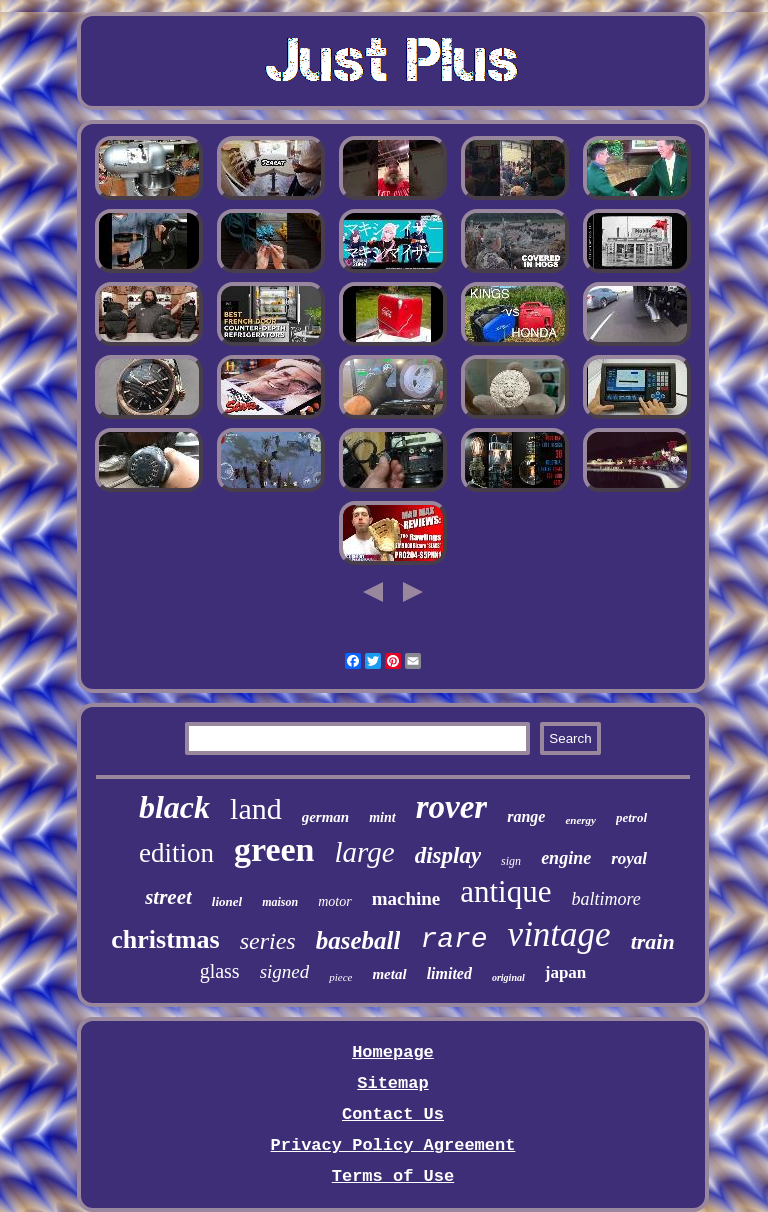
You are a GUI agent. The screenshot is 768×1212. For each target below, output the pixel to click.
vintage (559, 934)
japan (566, 972)
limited (449, 973)
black (174, 807)
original (508, 977)
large (365, 852)
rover (451, 807)
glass (220, 971)
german (326, 817)
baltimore (605, 899)
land (256, 808)
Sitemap (392, 1083)
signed (285, 971)
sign (511, 861)
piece (340, 977)
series (268, 941)
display (448, 855)
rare (453, 939)
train (653, 941)
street (168, 897)
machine (406, 898)
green (274, 849)
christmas (165, 939)
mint (382, 817)
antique (505, 891)
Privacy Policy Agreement (393, 1145)
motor (334, 901)
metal (389, 974)
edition (176, 853)
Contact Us (393, 1114)
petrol (631, 817)
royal (629, 858)
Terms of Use (393, 1176)
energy (580, 820)
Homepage (393, 1052)
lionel (227, 901)
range (526, 816)
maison (280, 902)
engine (566, 858)
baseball (358, 940)
